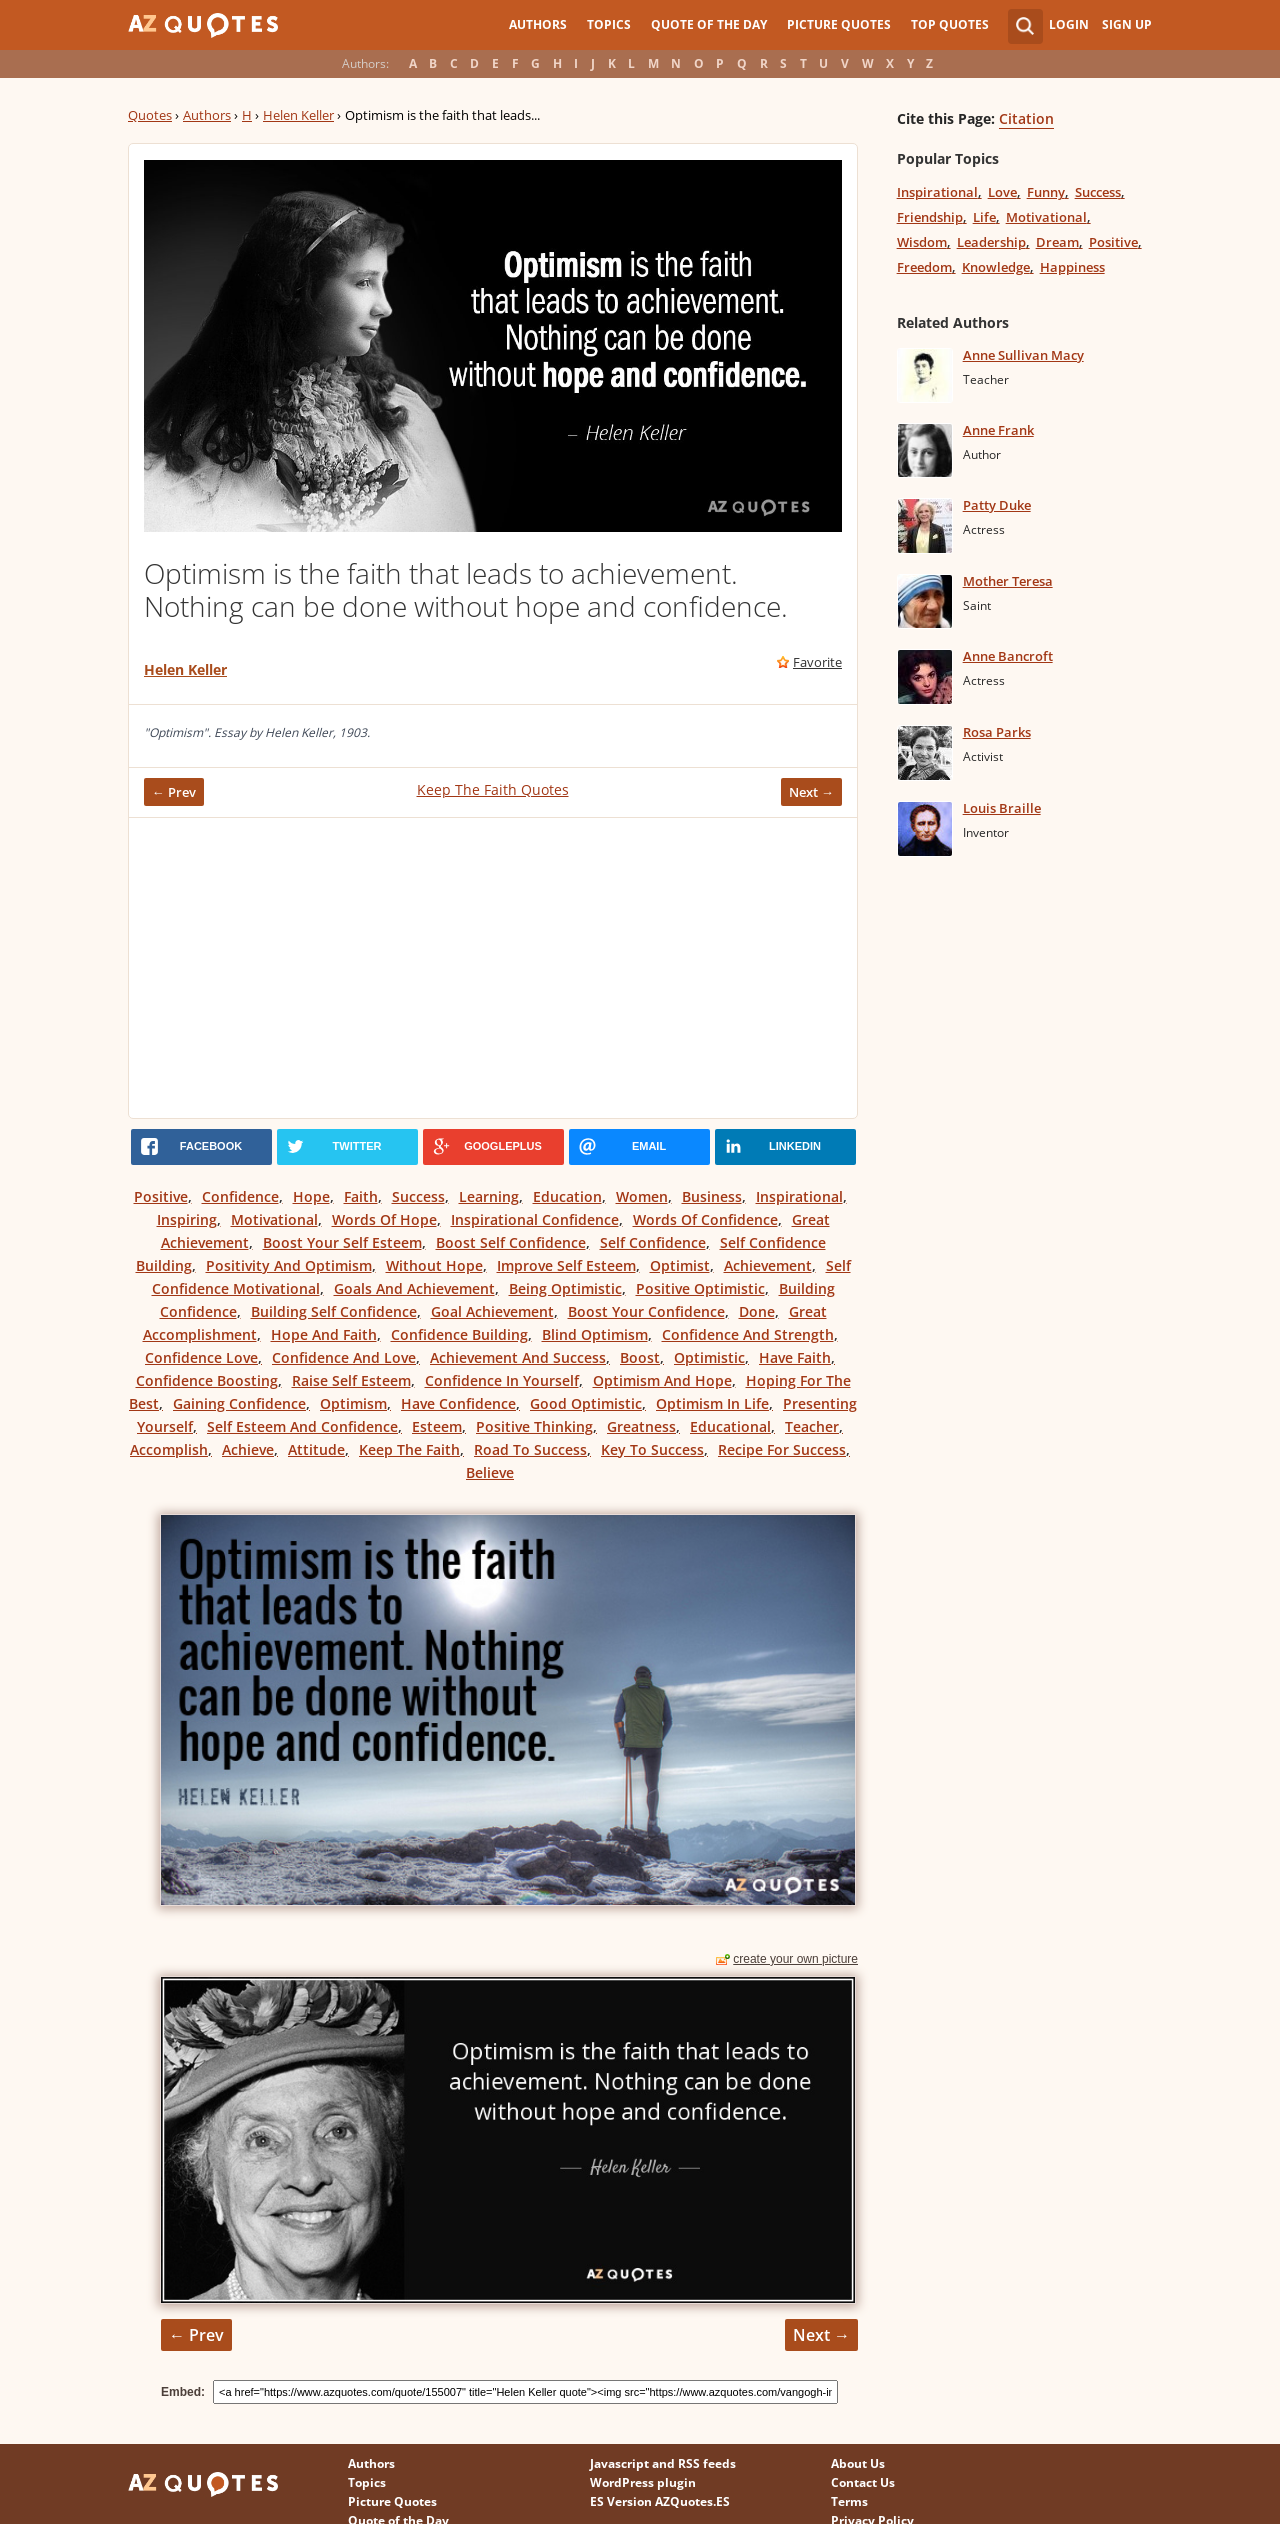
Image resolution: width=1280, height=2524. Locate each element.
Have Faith (795, 1357)
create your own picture (795, 1959)
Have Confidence (458, 1403)
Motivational (274, 1219)
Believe (490, 1472)
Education (567, 1196)
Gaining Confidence (239, 1403)
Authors (538, 24)
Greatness (641, 1426)
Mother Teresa (1008, 581)
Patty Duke (997, 505)
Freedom (924, 267)
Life (984, 217)
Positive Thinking (534, 1426)
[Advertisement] (493, 968)
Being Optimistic (565, 1288)
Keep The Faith (409, 1449)
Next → (811, 792)
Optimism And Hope (662, 1380)
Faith (361, 1196)
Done (757, 1311)
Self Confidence (653, 1242)
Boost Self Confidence (511, 1242)
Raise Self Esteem (351, 1380)
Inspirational (799, 1196)
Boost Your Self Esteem (342, 1242)
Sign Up (1127, 24)
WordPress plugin (643, 2482)
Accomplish (169, 1449)
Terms (849, 2501)
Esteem (437, 1426)
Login (1069, 24)
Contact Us (863, 2482)
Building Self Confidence (334, 1311)
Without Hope (434, 1265)
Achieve (248, 1449)
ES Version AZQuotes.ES (660, 2501)
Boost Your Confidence (646, 1311)
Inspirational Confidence (535, 1219)
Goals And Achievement (414, 1288)
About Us (858, 2463)
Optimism (353, 1403)
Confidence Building (459, 1334)
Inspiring (187, 1219)
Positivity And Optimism (289, 1265)
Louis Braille (1002, 808)
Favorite (817, 662)
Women (642, 1196)
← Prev (174, 792)
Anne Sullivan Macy (1023, 355)
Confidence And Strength (748, 1334)
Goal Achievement (492, 1311)
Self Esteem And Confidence (302, 1426)
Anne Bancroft (1008, 656)
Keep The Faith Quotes (493, 789)
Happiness (1072, 267)
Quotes (150, 115)
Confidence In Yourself (502, 1380)
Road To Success (530, 1449)
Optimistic (709, 1357)
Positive (161, 1196)
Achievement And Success (518, 1357)
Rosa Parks (997, 732)
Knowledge (996, 267)
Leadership (991, 242)
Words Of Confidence (705, 1219)
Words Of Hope (384, 1219)
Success (418, 1196)
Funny (1046, 192)
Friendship (930, 217)
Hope (311, 1196)
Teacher (812, 1426)
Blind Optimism (595, 1334)
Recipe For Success (782, 1449)
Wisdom (922, 242)
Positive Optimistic (700, 1288)
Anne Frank (998, 430)
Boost (640, 1357)
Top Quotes (950, 24)
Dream (1057, 242)
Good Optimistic (586, 1403)
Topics (609, 24)
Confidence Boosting (207, 1380)
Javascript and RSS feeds (663, 2463)
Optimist (680, 1265)
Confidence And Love (344, 1357)
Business (712, 1196)
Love (1002, 192)
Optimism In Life (712, 1403)
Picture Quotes (839, 24)
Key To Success (652, 1449)
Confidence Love (201, 1357)
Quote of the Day (709, 24)
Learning (489, 1196)
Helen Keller (298, 115)
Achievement (768, 1265)
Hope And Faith (324, 1334)
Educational (730, 1426)
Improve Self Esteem (566, 1265)
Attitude (316, 1449)
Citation (1026, 118)
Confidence (240, 1196)
